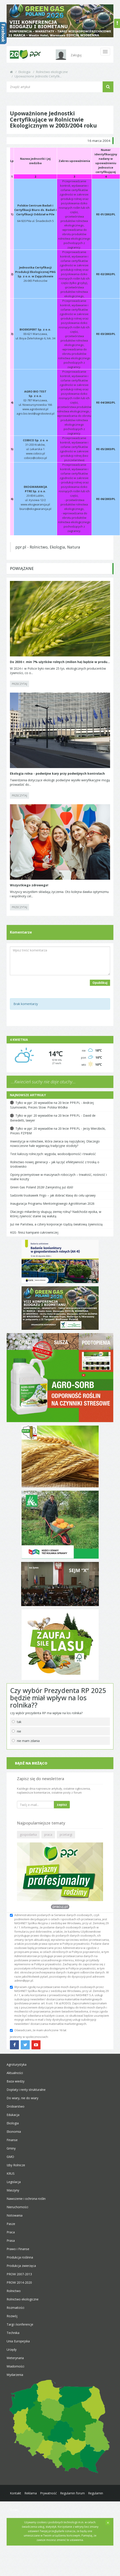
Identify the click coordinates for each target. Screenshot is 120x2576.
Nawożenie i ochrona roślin (26, 2198)
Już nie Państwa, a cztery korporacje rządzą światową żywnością (56, 1224)
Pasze (11, 2224)
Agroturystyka (16, 2064)
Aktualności (15, 2073)
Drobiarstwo (15, 2106)
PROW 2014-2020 (19, 2282)
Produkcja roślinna (20, 2257)
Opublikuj (99, 983)
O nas (14, 2510)
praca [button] (48, 1834)
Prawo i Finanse (18, 2249)
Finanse (12, 2140)
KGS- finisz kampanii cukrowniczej (34, 1232)
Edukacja (13, 2115)
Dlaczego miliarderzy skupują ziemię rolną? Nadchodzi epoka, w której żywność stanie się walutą (55, 1214)
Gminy (11, 2148)
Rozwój (12, 2316)
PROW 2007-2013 (19, 2274)
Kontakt (15, 2493)
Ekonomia (14, 2131)
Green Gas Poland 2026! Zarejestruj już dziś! (41, 1187)
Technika (13, 2333)
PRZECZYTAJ (19, 684)
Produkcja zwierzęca (21, 2266)
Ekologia (24, 72)
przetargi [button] (66, 1834)
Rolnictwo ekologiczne (52, 72)
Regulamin (95, 2493)
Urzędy (12, 2349)
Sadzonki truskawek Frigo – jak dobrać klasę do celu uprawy (53, 1195)
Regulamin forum (72, 2493)
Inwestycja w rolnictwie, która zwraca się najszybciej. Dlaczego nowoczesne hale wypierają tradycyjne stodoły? (55, 1143)
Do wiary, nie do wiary (22, 2098)
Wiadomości (15, 2366)
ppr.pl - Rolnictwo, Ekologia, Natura (47, 547)
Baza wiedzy (15, 2081)
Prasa (11, 2240)
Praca (11, 2232)
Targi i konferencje (20, 2324)
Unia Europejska (18, 2341)
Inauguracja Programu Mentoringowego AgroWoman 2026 (52, 1203)
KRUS (11, 2173)
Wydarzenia (15, 2375)
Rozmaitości (15, 2307)
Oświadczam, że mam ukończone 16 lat (38, 2030)
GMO (10, 2157)
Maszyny (13, 2190)
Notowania (14, 2215)
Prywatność (48, 2493)
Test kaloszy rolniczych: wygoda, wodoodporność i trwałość (53, 1154)
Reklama (30, 2493)
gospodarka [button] (28, 1834)
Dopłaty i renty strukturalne (26, 2089)
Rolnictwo (14, 2291)
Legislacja (14, 2182)
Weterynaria (15, 2358)
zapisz (62, 1804)
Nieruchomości (17, 2207)
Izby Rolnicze (16, 2165)
